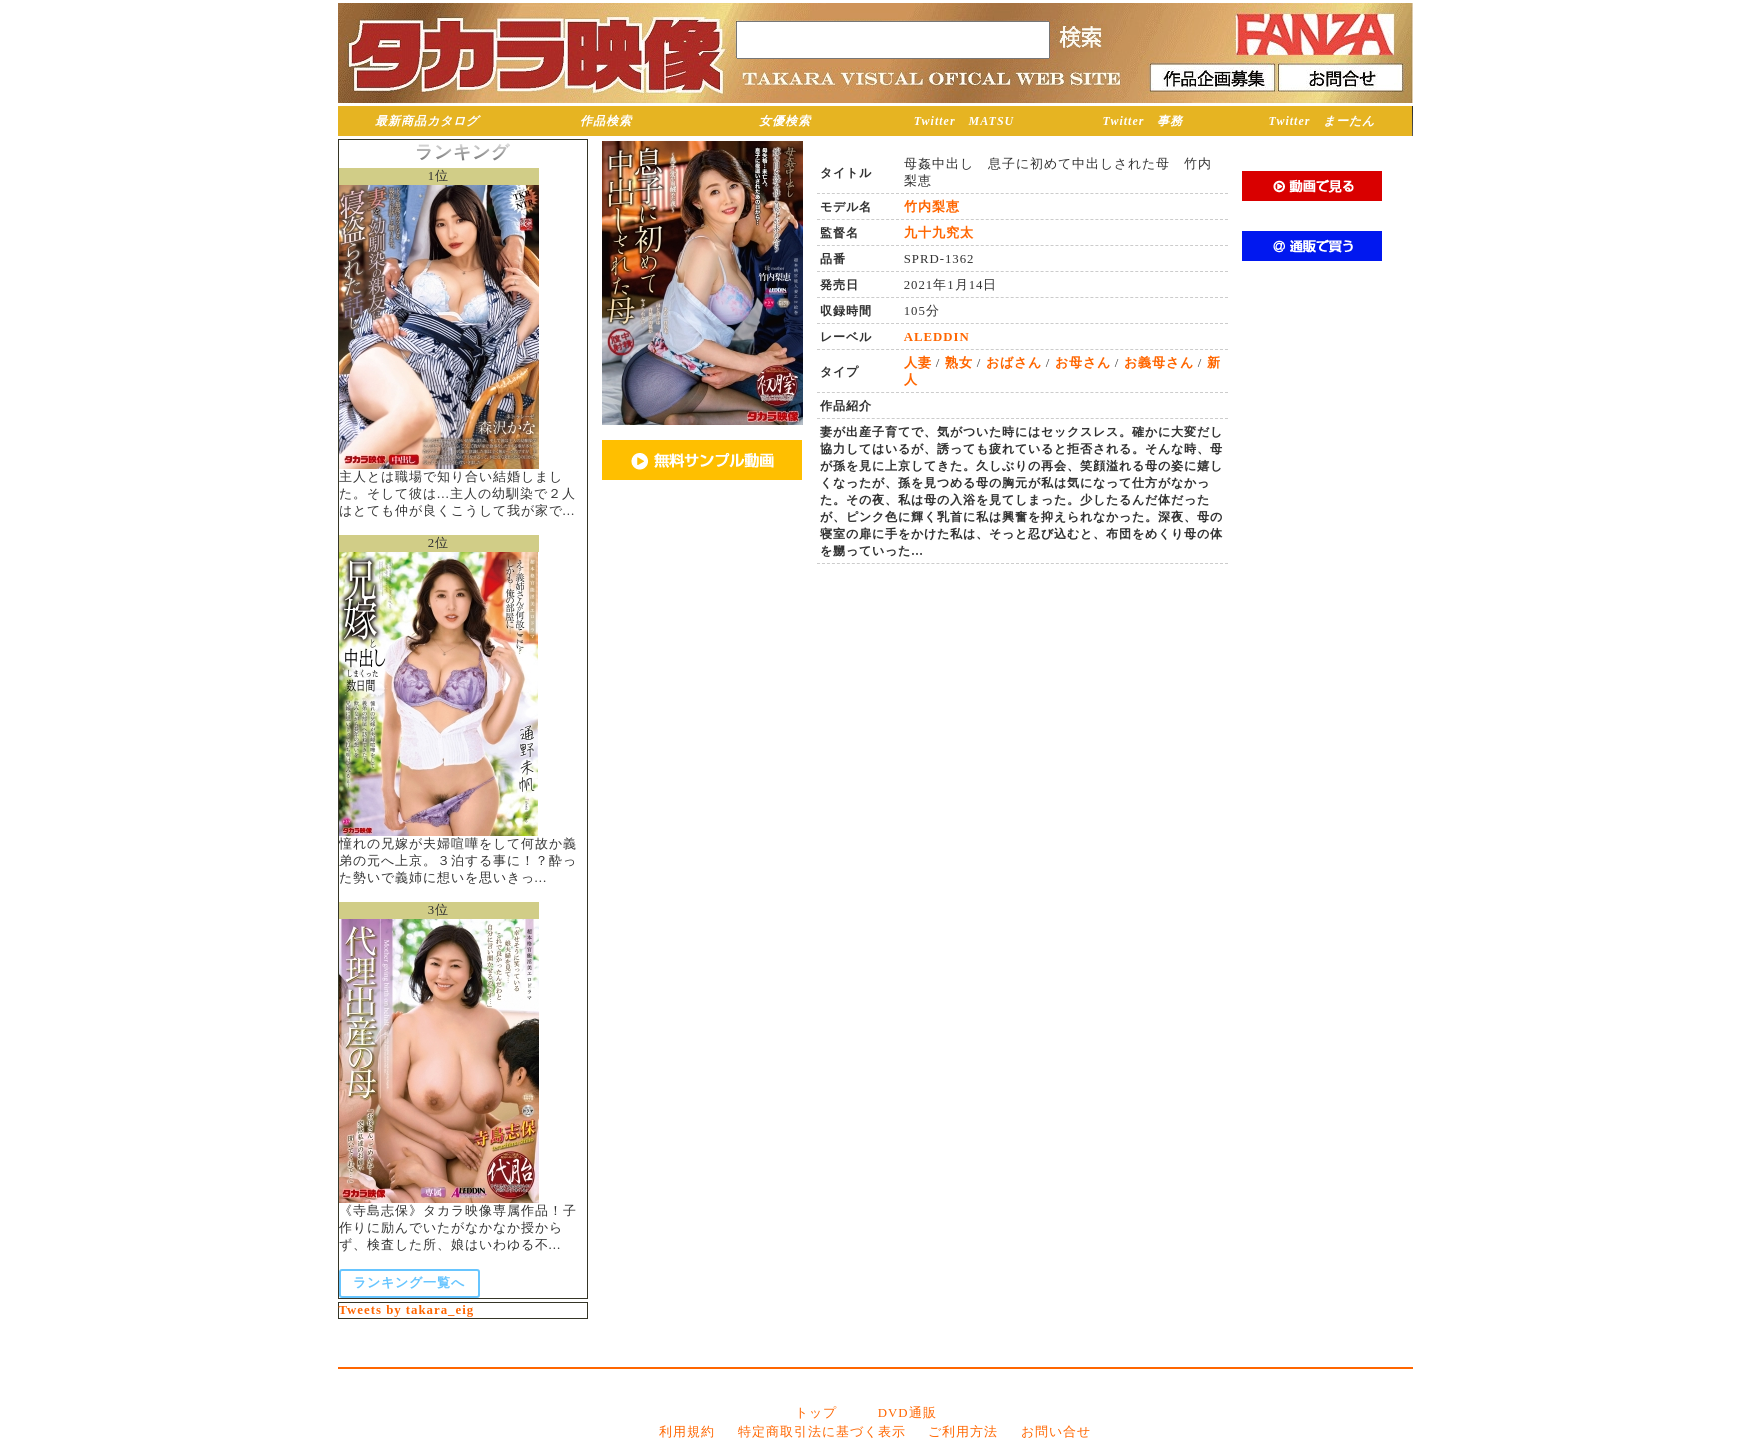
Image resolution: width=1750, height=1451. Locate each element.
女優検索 (785, 121)
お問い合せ (1056, 1432)
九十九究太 (939, 233)
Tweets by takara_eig (407, 1310)
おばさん (1014, 363)
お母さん (1083, 363)
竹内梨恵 (932, 207)
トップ (816, 1413)
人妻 (918, 363)
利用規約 (687, 1432)
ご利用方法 (963, 1432)
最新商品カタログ (427, 121)
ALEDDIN (937, 337)
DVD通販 (907, 1413)
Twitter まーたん (1322, 121)
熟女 (959, 363)
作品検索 (606, 121)
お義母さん (1159, 363)
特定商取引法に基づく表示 (822, 1432)
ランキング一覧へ (409, 1283)
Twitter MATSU (964, 121)
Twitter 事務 (1143, 121)
